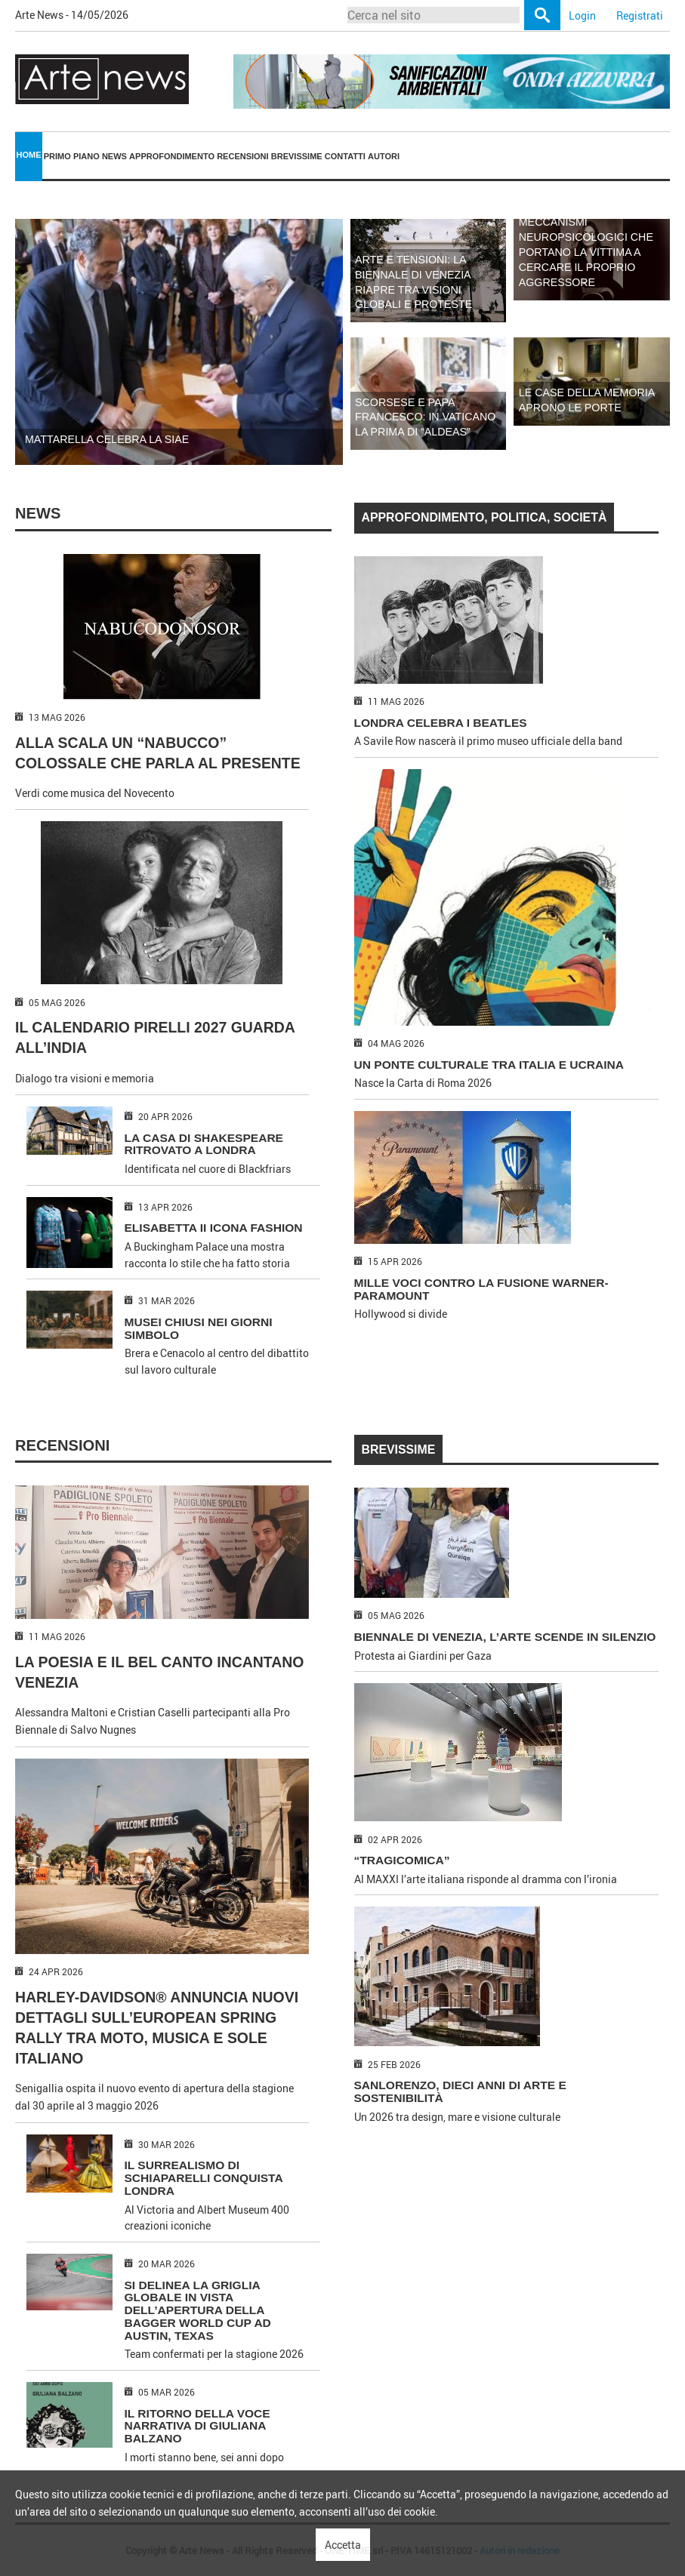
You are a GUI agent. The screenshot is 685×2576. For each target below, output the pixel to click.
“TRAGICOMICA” (402, 1860)
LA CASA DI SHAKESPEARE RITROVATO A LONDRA (204, 1144)
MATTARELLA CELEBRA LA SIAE (107, 439)
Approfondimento (171, 156)
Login (582, 15)
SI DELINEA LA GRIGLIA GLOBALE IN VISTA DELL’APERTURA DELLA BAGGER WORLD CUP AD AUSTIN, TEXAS (198, 2310)
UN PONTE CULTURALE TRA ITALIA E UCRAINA (489, 1064)
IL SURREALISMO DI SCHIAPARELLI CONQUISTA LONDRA (204, 2178)
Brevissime (296, 156)
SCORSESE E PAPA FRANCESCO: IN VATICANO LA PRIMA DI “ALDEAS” (425, 417)
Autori (384, 156)
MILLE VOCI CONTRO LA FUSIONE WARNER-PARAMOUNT (481, 1289)
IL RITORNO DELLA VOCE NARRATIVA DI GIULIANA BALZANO (197, 2426)
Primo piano (72, 156)
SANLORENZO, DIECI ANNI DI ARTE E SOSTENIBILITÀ (460, 2091)
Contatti (345, 156)
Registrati (639, 15)
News (114, 156)
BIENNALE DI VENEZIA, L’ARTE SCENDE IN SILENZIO (505, 1636)
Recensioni (242, 156)
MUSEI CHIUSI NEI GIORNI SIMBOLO (199, 1328)
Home (29, 154)
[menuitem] (28, 156)
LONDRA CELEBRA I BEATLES (440, 722)
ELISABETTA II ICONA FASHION (214, 1227)
